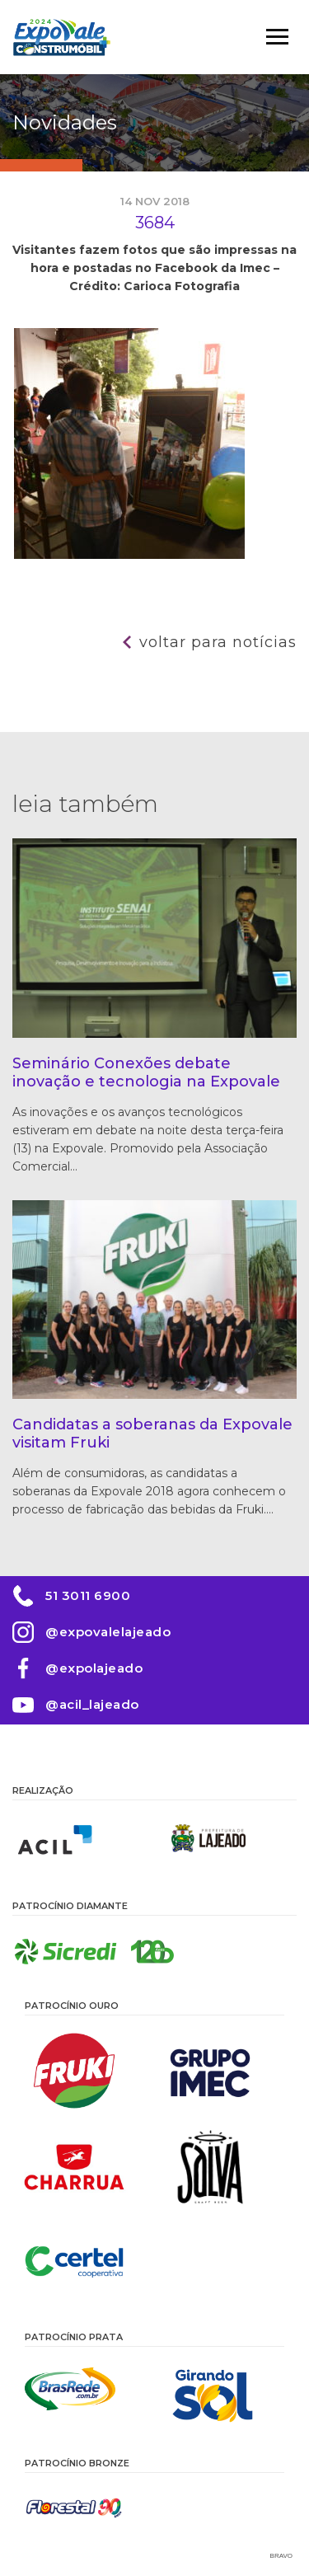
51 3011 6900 (87, 1595)
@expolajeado (94, 1668)
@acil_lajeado (92, 1704)
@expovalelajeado (108, 1632)
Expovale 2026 (61, 37)
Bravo (281, 2556)
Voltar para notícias (218, 642)
